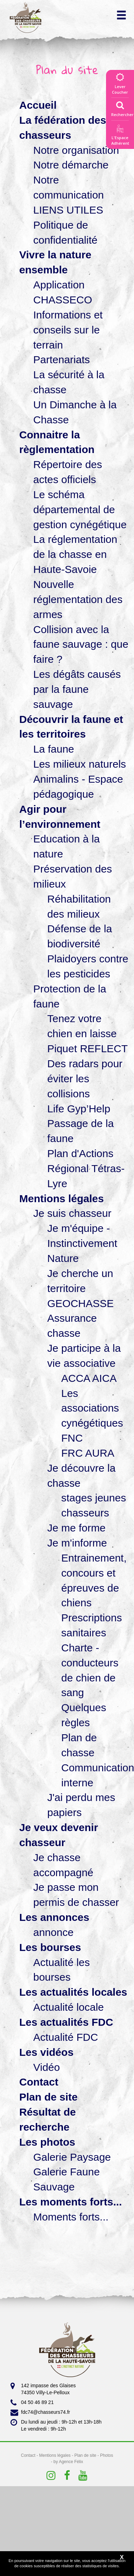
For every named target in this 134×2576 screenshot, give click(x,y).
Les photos (47, 2142)
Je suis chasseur (72, 1213)
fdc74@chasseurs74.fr (40, 2412)
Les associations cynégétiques (92, 1408)
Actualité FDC (65, 2037)
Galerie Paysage (72, 2157)
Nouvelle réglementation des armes (77, 599)
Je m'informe (77, 1543)
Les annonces (54, 1917)
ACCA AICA (89, 1378)
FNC (72, 1438)
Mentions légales (61, 1198)
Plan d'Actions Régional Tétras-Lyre (86, 1168)
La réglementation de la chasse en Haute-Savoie (75, 554)
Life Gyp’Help (78, 1108)
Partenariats (61, 359)
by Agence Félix (68, 2461)
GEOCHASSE (80, 1303)
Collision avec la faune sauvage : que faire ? (80, 644)
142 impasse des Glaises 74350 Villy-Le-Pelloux (43, 2388)
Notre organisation (76, 150)
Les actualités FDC (66, 2022)
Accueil (38, 105)
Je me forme (76, 1528)
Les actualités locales (73, 1992)
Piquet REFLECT (87, 1048)
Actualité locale (68, 2007)
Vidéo (46, 2067)
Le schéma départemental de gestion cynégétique (80, 509)
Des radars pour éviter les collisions (84, 1078)
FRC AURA (87, 1453)
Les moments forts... (70, 2202)
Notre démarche (70, 165)
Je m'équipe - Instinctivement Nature (82, 1243)
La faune (53, 749)
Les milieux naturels (79, 764)
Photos (106, 2455)
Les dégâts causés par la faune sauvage (77, 689)
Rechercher (122, 107)
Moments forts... (70, 2217)
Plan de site (48, 2097)
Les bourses (50, 1947)
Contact (38, 2082)
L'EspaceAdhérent (120, 136)
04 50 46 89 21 (32, 2402)
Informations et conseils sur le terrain (68, 330)
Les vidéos (46, 2052)
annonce (53, 1932)
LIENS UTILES (68, 210)
